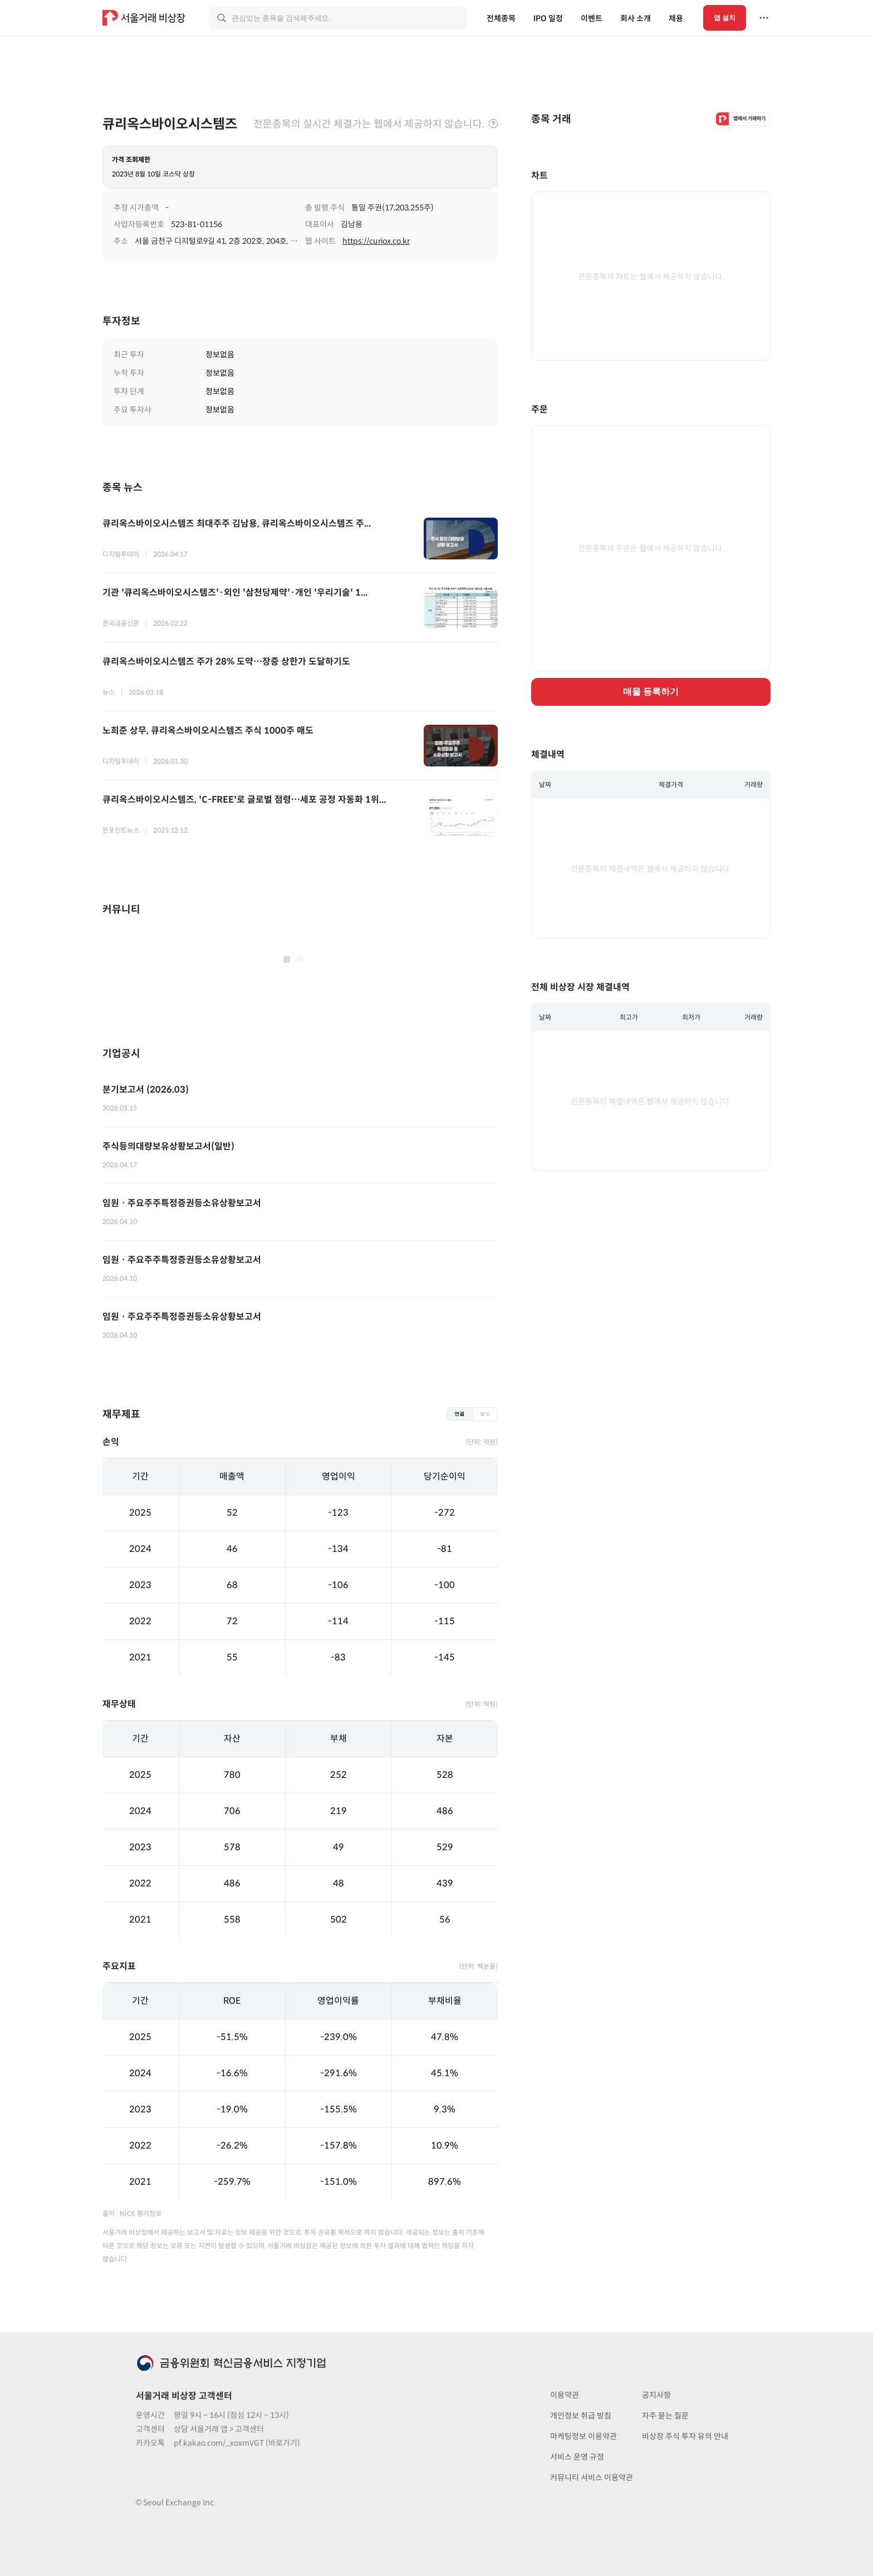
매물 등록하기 (651, 691)
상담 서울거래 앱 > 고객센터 (219, 2429)
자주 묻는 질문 (665, 2416)
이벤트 (591, 18)
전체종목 (501, 18)
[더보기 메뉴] (764, 17)
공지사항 (656, 2395)
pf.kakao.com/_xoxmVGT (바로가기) (237, 2443)
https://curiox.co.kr (376, 241)
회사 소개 (635, 18)
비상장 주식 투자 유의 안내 (685, 2436)
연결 (459, 1414)
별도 (485, 1414)
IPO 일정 (548, 18)
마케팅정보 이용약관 (583, 2436)
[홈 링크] (145, 17)
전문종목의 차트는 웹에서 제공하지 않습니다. (651, 277)
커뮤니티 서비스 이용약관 (591, 2477)
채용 (676, 18)
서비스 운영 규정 (577, 2457)
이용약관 (564, 2395)
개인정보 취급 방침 (580, 2416)
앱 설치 (724, 18)
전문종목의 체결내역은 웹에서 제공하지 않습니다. (651, 869)
